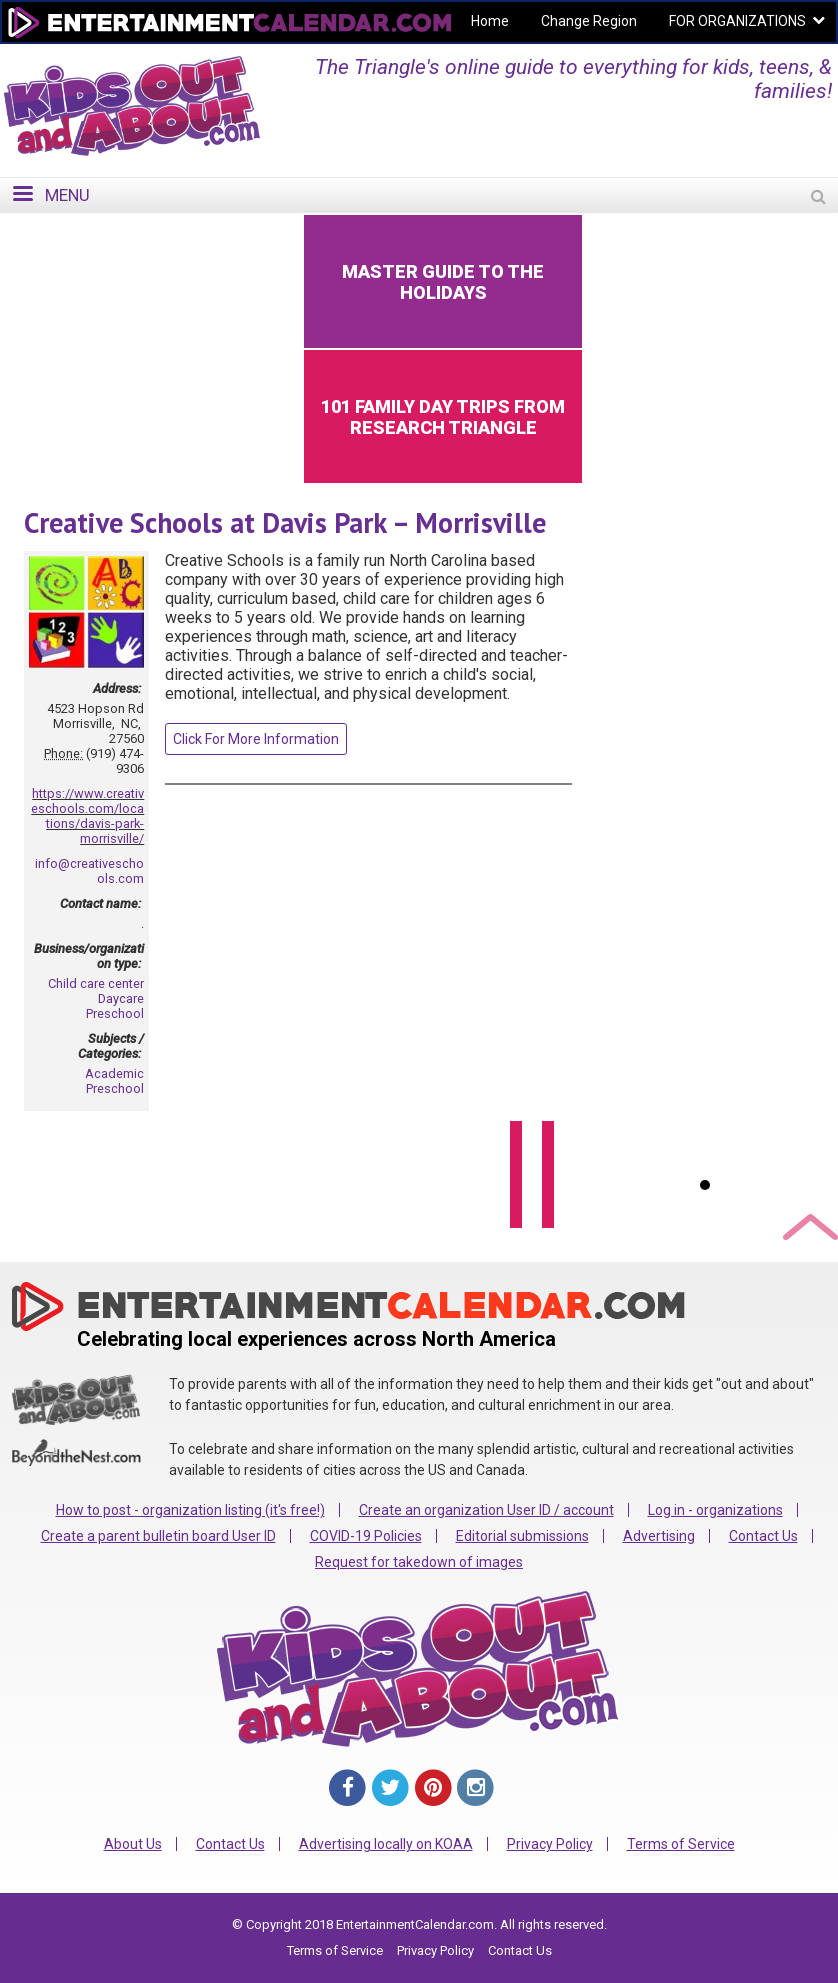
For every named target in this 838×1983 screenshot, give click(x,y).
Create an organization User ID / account (486, 1510)
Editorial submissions (522, 1536)
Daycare (121, 998)
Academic (114, 1073)
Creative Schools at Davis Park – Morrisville (285, 522)
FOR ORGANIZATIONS (737, 21)
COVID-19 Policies (366, 1536)
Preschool (115, 1013)
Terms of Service (681, 1844)
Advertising (659, 1536)
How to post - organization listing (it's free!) (190, 1510)
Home (490, 21)
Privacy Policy (550, 1844)
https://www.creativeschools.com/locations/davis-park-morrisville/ (87, 816)
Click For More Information (256, 739)
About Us (133, 1844)
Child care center (96, 983)
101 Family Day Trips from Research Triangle (443, 417)
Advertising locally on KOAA (386, 1844)
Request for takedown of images (419, 1562)
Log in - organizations (715, 1510)
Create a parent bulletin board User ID (158, 1536)
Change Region (589, 21)
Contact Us (763, 1536)
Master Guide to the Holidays (443, 282)
